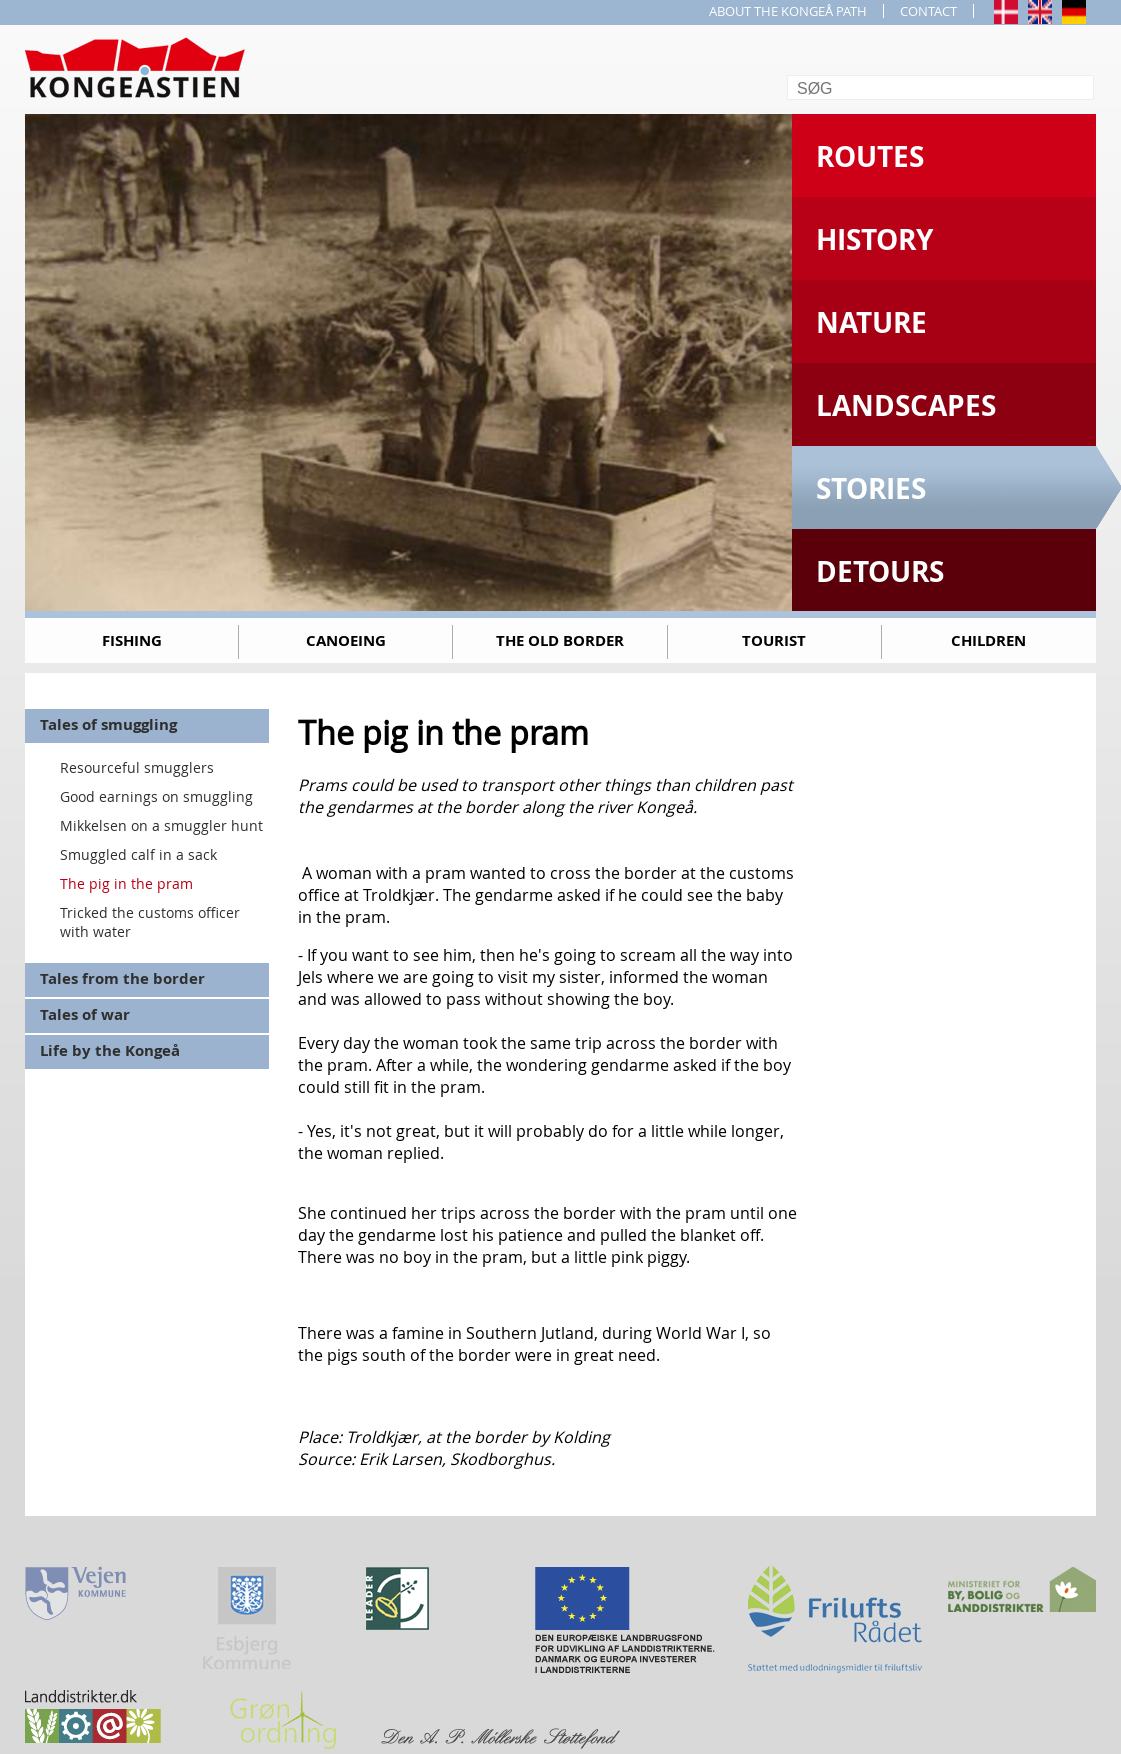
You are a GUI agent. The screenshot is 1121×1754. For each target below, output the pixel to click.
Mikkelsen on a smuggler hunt (161, 825)
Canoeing (346, 640)
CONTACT (928, 11)
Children (988, 640)
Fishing (132, 640)
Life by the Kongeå (110, 1050)
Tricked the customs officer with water (150, 922)
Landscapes (906, 405)
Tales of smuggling (108, 724)
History (874, 239)
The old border (560, 640)
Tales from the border (122, 978)
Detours (880, 571)
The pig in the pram (126, 883)
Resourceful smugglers (137, 767)
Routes (870, 156)
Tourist (774, 640)
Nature (871, 322)
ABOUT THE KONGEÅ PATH (788, 11)
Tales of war (85, 1014)
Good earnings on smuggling (156, 796)
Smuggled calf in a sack (138, 854)
